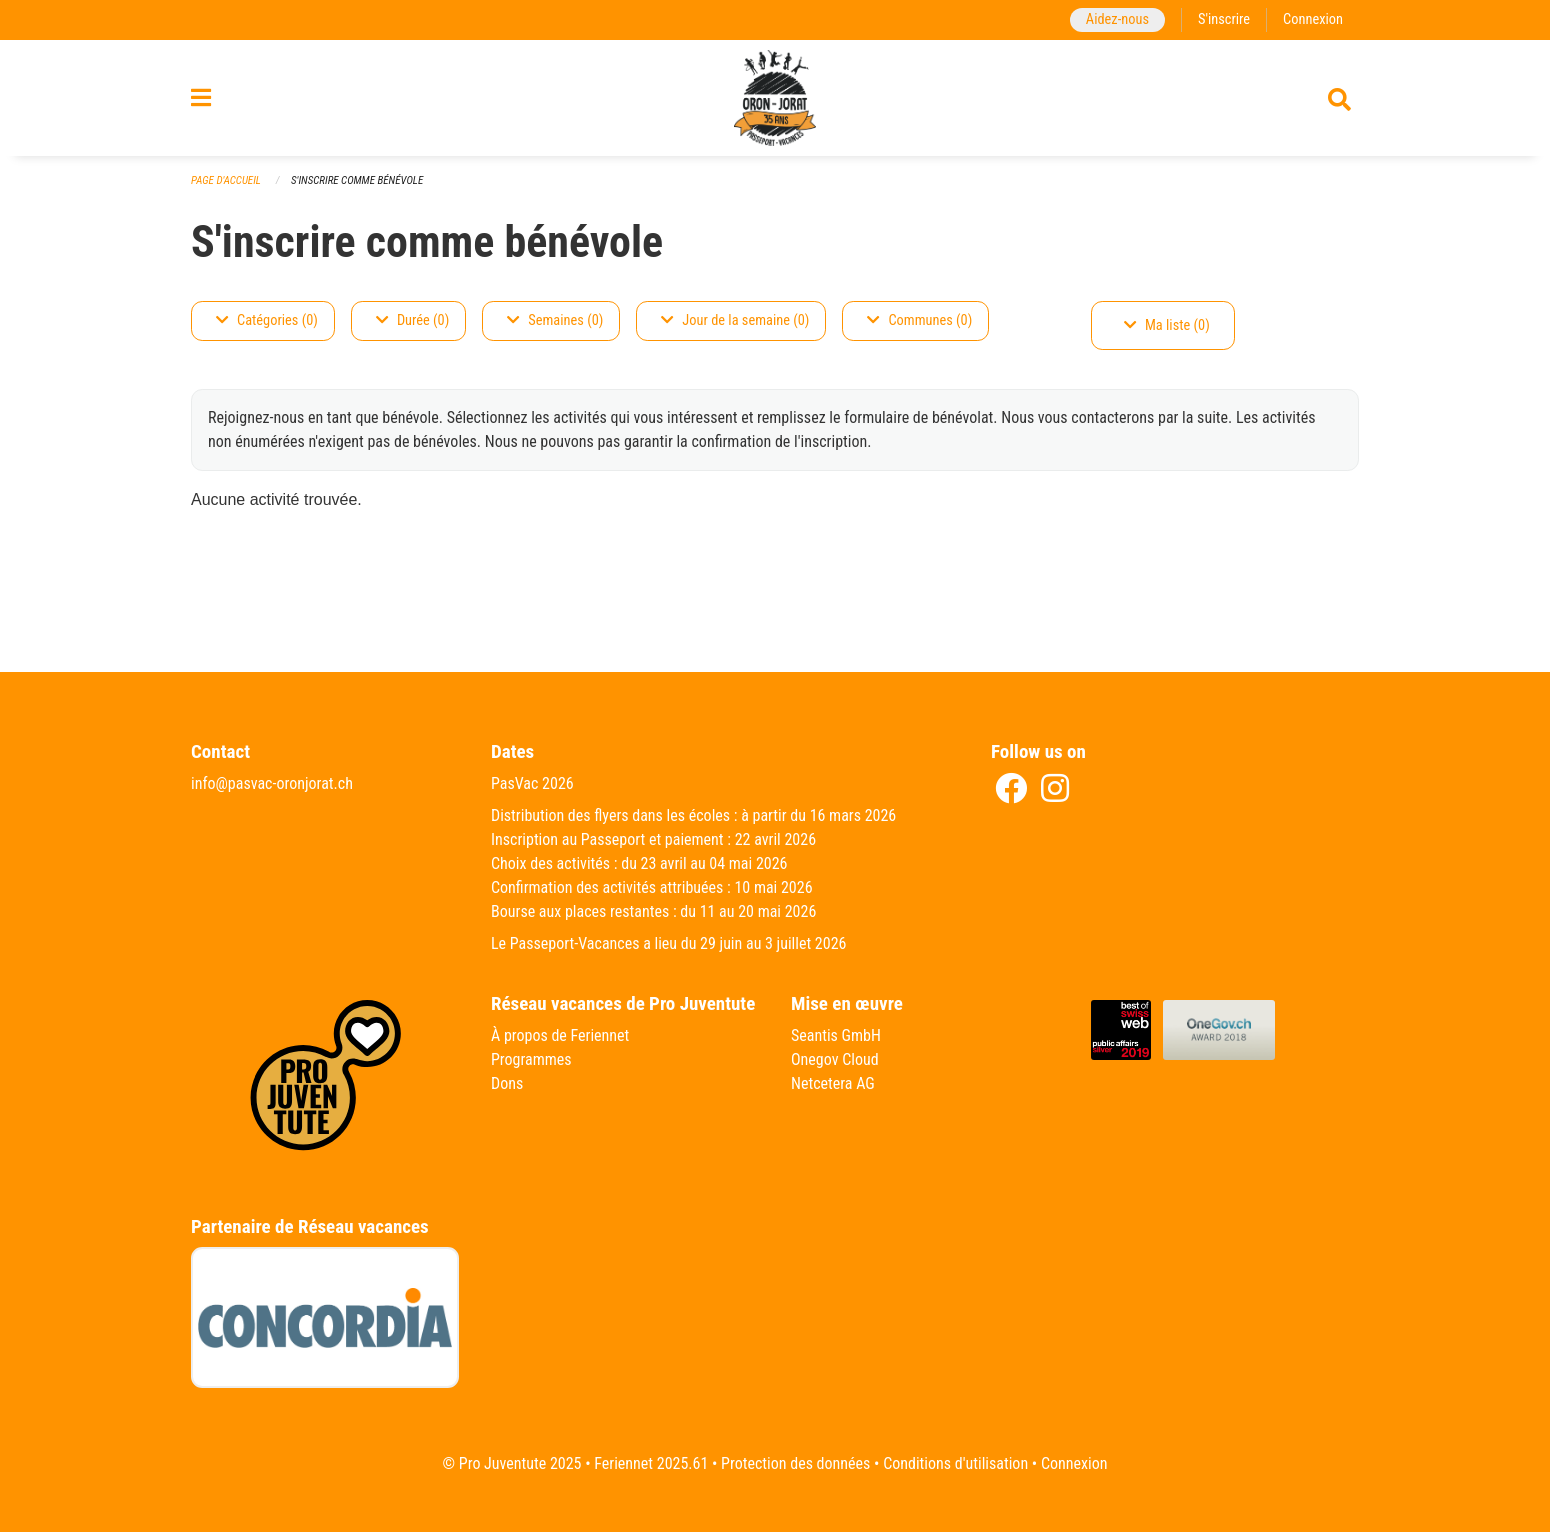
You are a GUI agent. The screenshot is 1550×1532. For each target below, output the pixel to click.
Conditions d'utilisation (955, 1463)
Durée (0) (412, 320)
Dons (507, 1083)
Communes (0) (919, 320)
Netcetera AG (833, 1083)
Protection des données (795, 1463)
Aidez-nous (1117, 19)
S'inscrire (1224, 19)
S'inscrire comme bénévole (357, 180)
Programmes (531, 1059)
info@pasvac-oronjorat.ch (272, 783)
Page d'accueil (226, 180)
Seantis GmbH (836, 1035)
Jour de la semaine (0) (735, 320)
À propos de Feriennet (560, 1035)
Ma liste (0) (1167, 325)
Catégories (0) (267, 320)
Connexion (1313, 19)
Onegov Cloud (835, 1059)
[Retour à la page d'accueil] (775, 98)
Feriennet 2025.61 (651, 1463)
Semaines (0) (555, 320)
